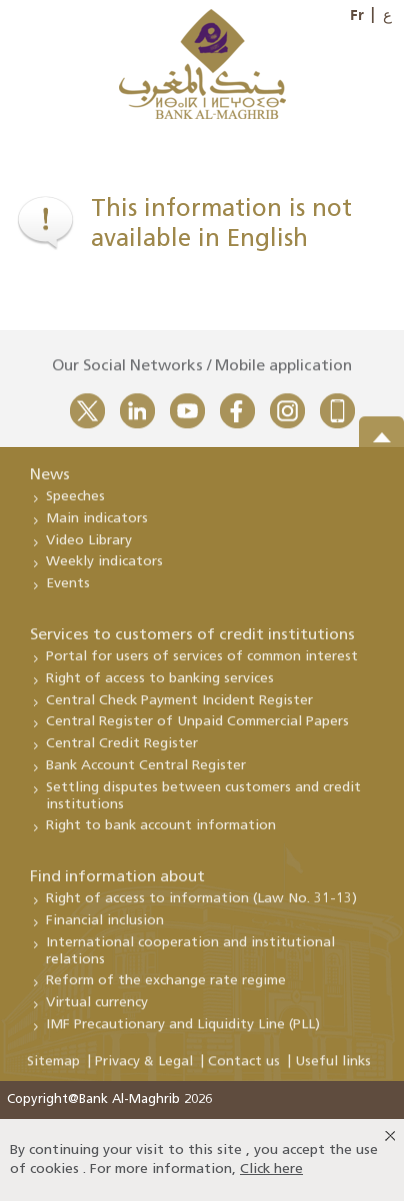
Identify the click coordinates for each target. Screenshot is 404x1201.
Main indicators (97, 526)
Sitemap (53, 1069)
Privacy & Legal (144, 1069)
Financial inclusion (105, 928)
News (50, 483)
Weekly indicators (104, 569)
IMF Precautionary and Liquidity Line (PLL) (183, 1032)
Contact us (244, 1069)
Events (68, 591)
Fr (357, 15)
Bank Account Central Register (146, 773)
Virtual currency (97, 1010)
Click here (271, 1169)
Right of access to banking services (160, 686)
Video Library (89, 548)
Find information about (117, 885)
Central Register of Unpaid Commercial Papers (197, 729)
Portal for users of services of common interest (202, 664)
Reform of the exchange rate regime (166, 988)
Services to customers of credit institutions (192, 643)
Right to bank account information (161, 833)
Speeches (75, 504)
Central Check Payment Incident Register (179, 708)
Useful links (333, 1069)
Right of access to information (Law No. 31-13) (201, 906)
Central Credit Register (122, 751)
